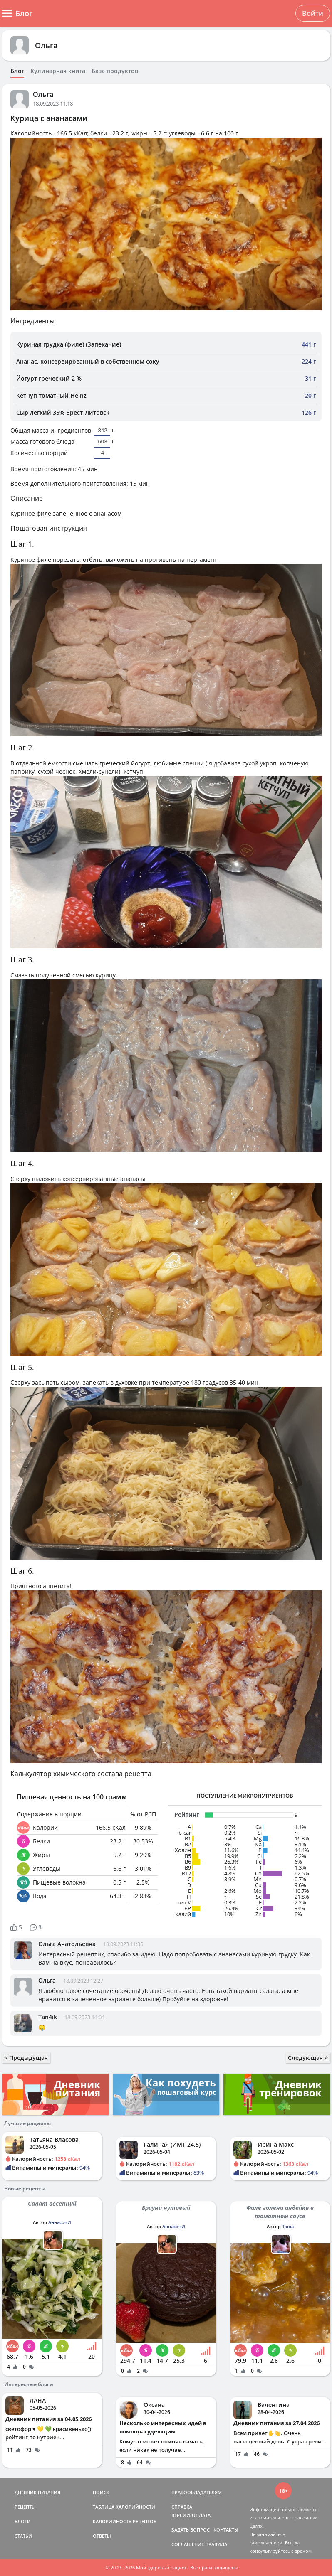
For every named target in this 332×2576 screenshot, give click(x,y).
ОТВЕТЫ (102, 2536)
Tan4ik (47, 2017)
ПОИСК (101, 2492)
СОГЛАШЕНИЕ (187, 2544)
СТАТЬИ (23, 2536)
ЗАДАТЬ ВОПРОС (190, 2530)
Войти (312, 13)
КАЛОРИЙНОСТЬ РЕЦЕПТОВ (124, 2521)
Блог (17, 71)
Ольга (46, 45)
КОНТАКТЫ (225, 2530)
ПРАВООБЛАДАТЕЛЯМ (196, 2492)
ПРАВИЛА (216, 2544)
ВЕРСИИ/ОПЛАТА (191, 2515)
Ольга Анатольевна (67, 1944)
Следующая (308, 2058)
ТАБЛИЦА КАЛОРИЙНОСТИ (124, 2507)
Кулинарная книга (57, 71)
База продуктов (115, 71)
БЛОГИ (23, 2521)
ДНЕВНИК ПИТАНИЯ (37, 2492)
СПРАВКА (181, 2507)
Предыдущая (26, 2058)
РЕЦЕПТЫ (25, 2507)
